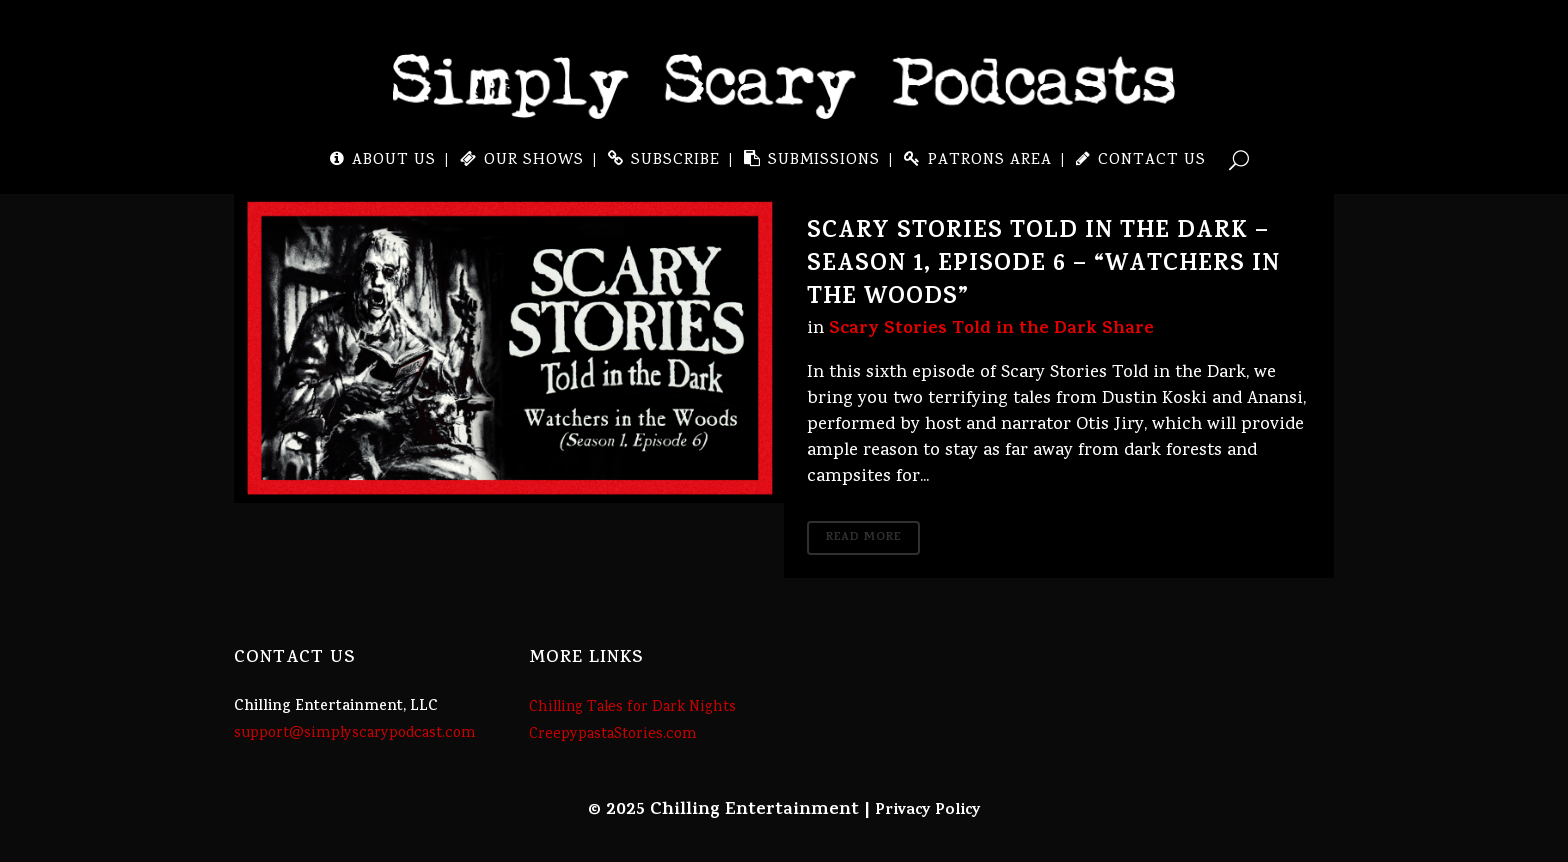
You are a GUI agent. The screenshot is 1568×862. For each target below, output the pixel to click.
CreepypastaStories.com (613, 735)
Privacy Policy (928, 811)
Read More (863, 538)
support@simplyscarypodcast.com (355, 734)
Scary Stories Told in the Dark (963, 330)
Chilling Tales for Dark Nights (632, 708)
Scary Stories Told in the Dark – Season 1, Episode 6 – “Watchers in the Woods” (1043, 266)
